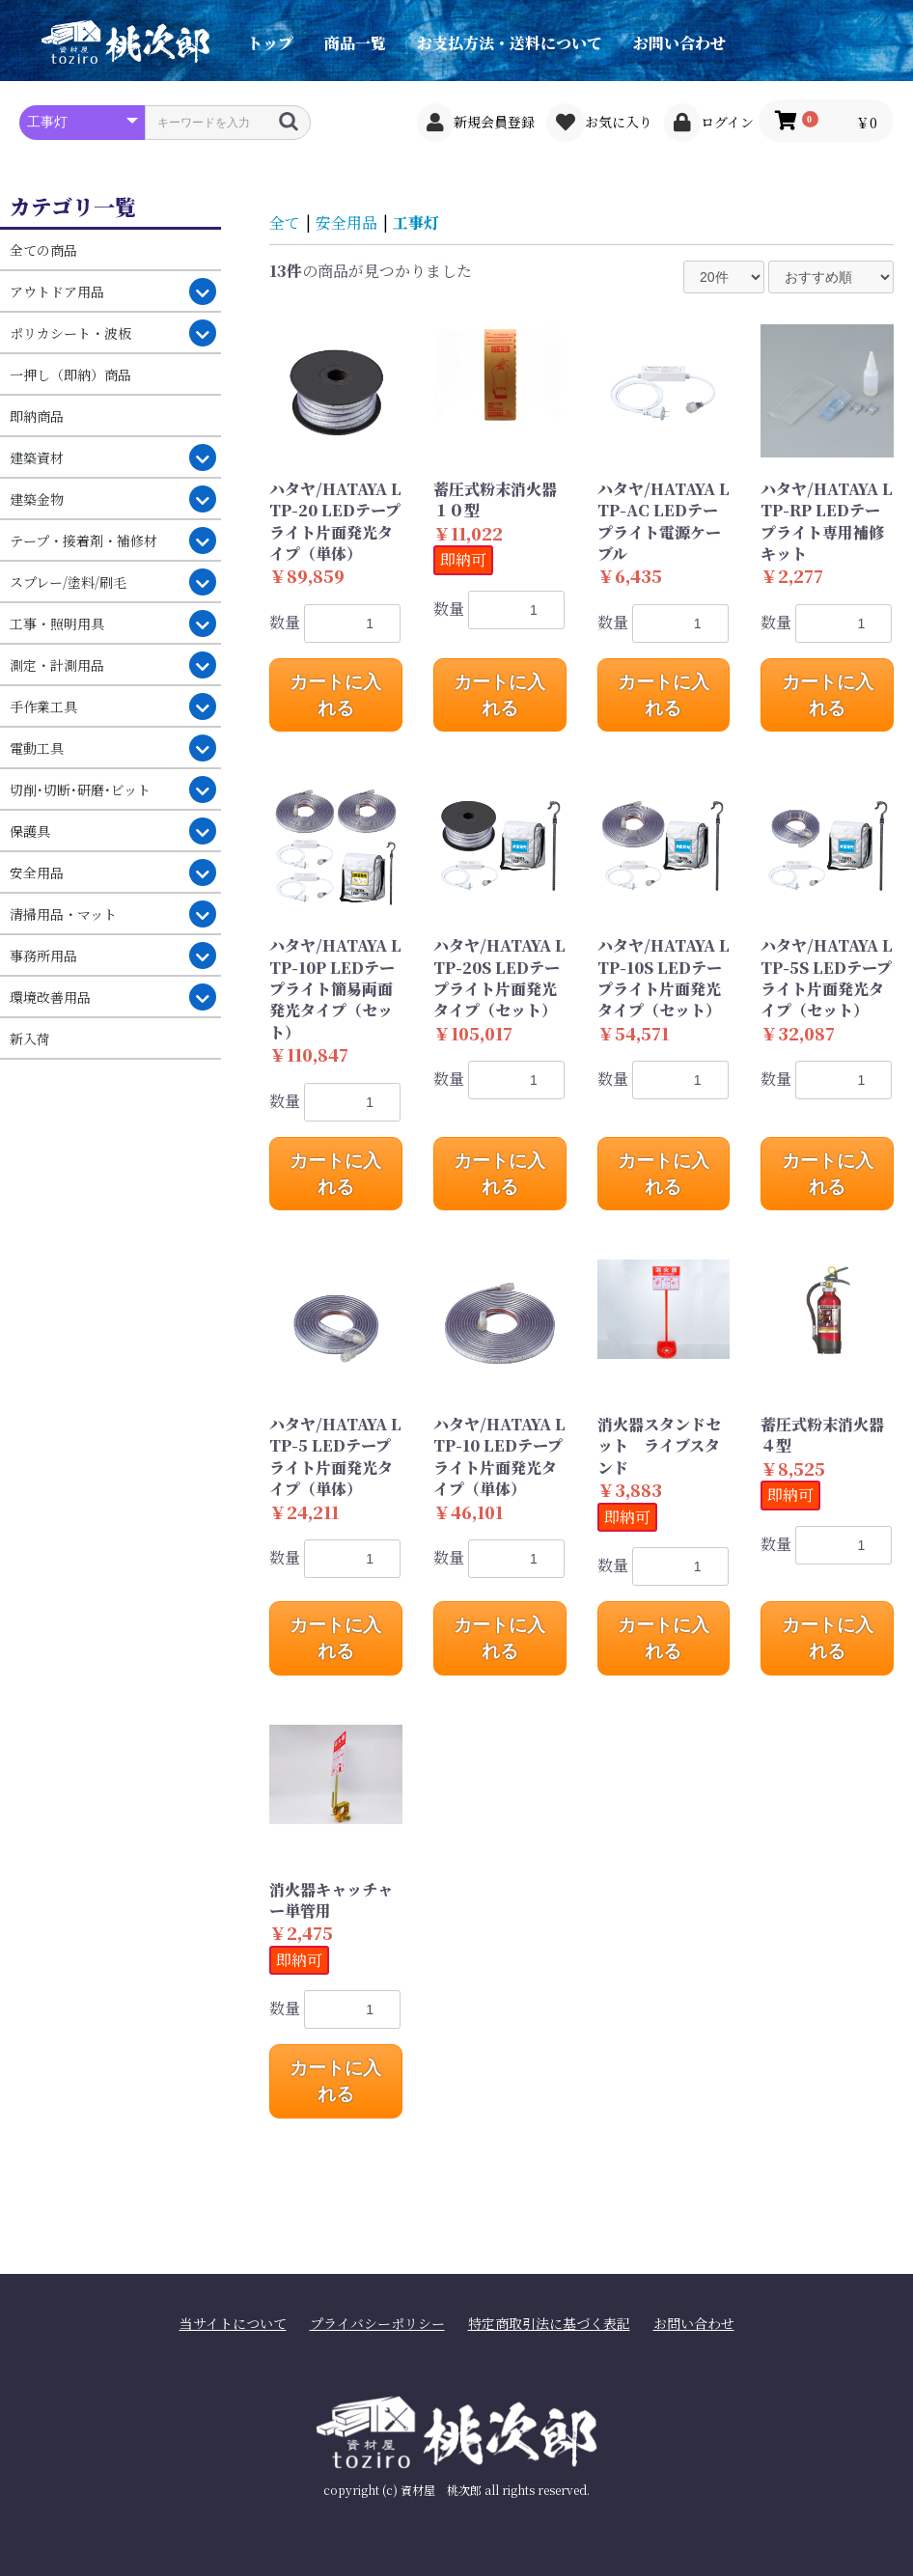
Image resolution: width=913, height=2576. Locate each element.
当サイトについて (233, 2323)
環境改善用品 (50, 997)
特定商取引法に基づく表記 (549, 2323)
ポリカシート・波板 (70, 333)
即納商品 (37, 416)
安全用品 (37, 872)
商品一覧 (355, 43)
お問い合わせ (679, 43)
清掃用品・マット (63, 914)
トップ (270, 43)
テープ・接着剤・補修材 (83, 540)
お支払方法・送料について (509, 43)
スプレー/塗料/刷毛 (68, 582)
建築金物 (37, 499)
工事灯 (416, 222)
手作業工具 (43, 706)
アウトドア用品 (57, 291)
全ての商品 (43, 250)
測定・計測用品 (57, 665)
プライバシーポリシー (377, 2323)
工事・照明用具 (57, 623)
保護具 (30, 831)
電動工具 (37, 748)
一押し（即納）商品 (70, 374)
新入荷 (30, 1038)
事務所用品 (43, 955)
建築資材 (37, 457)
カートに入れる (335, 695)
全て (284, 222)
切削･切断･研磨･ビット (80, 789)
